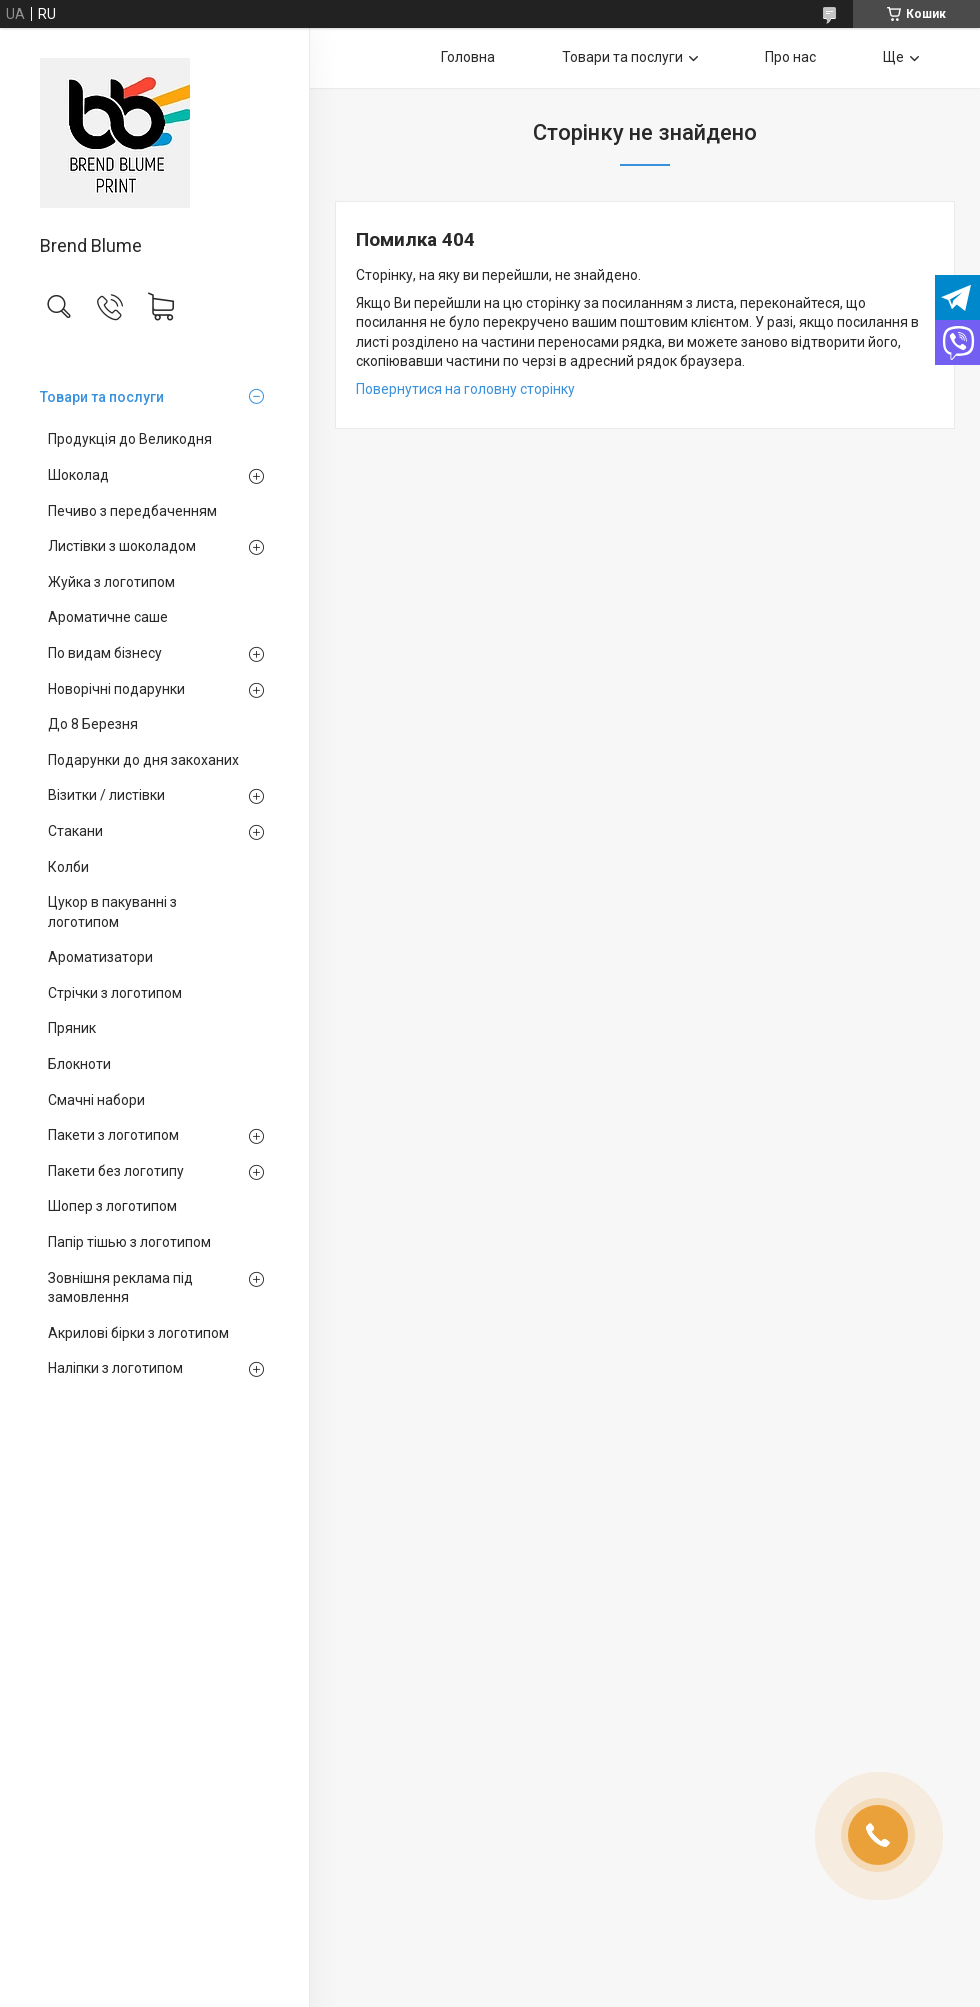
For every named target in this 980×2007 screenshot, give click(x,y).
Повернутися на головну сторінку (465, 389)
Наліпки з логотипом (115, 1368)
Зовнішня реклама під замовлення (120, 1288)
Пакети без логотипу (116, 1171)
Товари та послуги (102, 397)
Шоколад (78, 475)
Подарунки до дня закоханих (143, 760)
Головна (468, 57)
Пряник (72, 1028)
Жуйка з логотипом (111, 582)
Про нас (790, 57)
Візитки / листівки (106, 795)
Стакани (75, 831)
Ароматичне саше (108, 617)
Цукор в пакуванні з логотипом (112, 912)
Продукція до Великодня (130, 439)
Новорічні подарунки (116, 689)
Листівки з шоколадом (122, 546)
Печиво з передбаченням (132, 511)
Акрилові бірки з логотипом (138, 1333)
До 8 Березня (93, 724)
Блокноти (79, 1064)
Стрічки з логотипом (115, 993)
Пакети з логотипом (113, 1135)
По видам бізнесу (105, 653)
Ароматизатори (100, 957)
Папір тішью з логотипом (129, 1242)
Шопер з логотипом (112, 1206)
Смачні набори (96, 1100)
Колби (68, 867)
